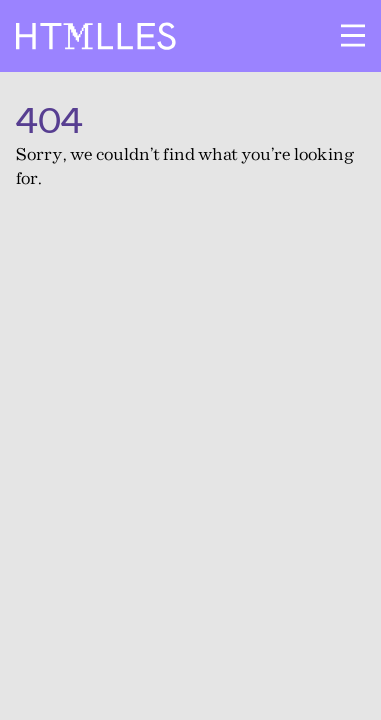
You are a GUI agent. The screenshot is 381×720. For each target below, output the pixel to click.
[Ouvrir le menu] (353, 36)
